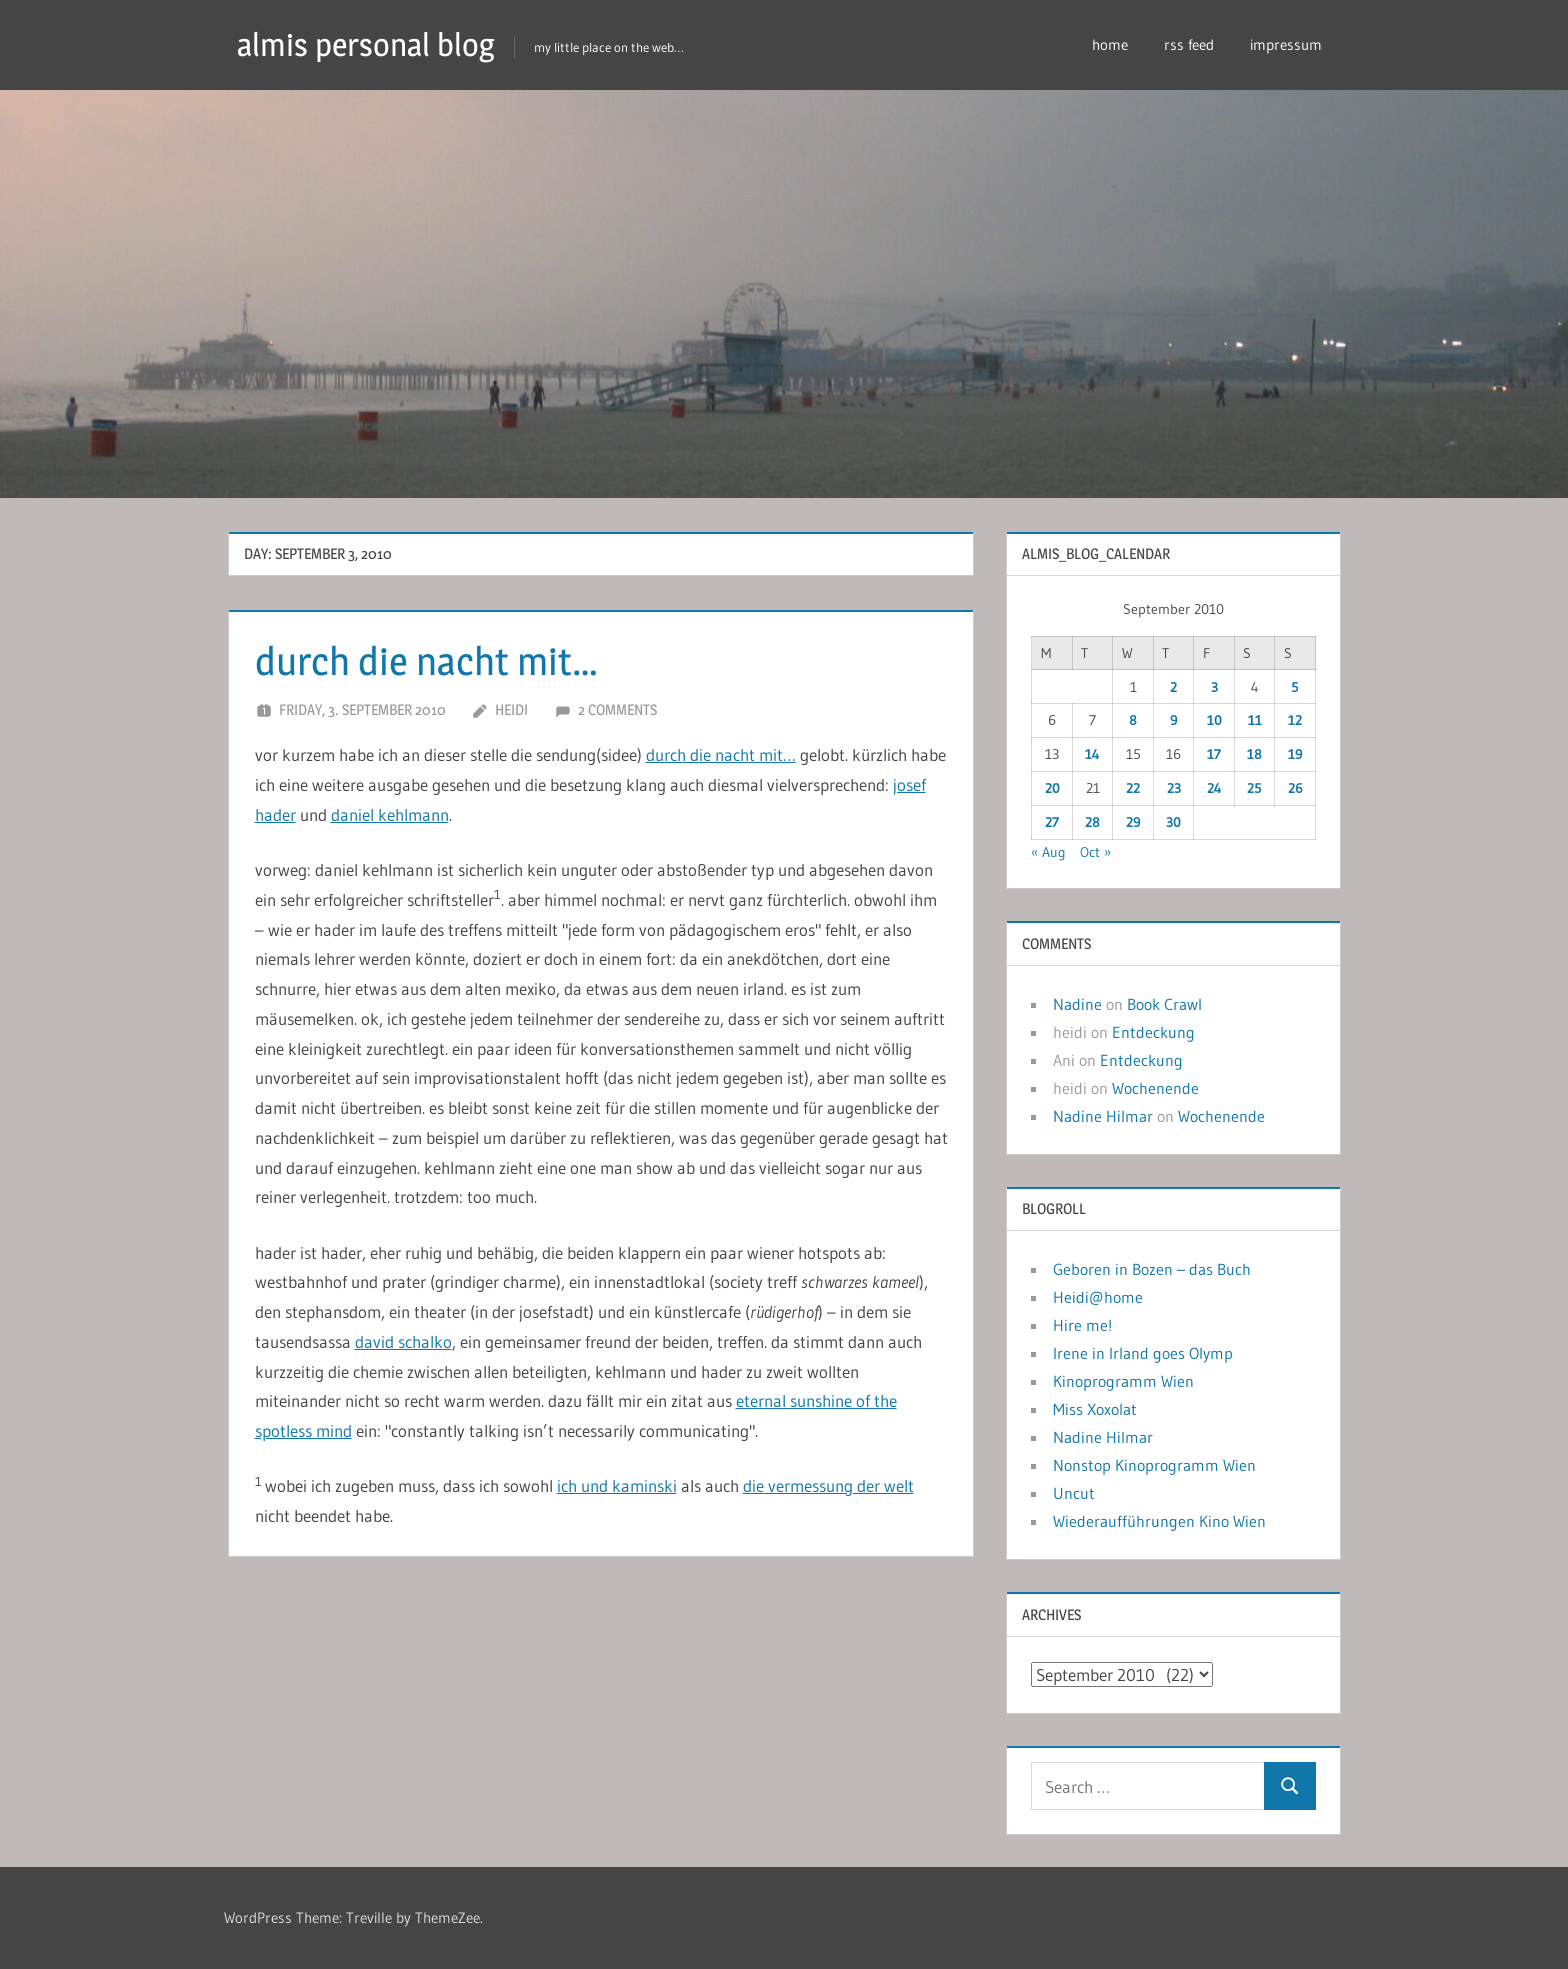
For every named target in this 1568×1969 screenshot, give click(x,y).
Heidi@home (1098, 1297)
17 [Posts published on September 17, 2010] (1214, 754)
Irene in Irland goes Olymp (1143, 1353)
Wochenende (1155, 1088)
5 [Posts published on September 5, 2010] (1295, 687)
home (1110, 44)
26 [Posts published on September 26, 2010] (1295, 788)
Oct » (1095, 852)
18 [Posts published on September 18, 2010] (1254, 754)
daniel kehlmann (390, 814)
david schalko (403, 1341)
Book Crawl (1164, 1004)
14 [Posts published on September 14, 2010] (1092, 754)
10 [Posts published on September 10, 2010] (1214, 720)
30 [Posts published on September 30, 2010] (1173, 822)
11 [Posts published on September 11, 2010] (1255, 720)
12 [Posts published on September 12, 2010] (1295, 720)
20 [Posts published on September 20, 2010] (1052, 788)
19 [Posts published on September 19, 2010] (1295, 754)
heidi (511, 709)
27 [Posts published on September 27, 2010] (1052, 822)
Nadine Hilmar (1103, 1116)
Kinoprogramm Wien (1123, 1381)
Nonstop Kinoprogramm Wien (1154, 1465)
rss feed (1189, 44)
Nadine (1077, 1004)
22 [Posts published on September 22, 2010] (1133, 788)
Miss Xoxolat (1095, 1409)
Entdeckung (1153, 1032)
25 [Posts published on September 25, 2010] (1254, 788)
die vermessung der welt (828, 1485)
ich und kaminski (617, 1485)
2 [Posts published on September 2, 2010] (1173, 687)
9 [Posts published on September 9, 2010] (1174, 720)
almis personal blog (366, 44)
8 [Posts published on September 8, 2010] (1133, 720)
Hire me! (1082, 1325)
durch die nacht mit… (430, 660)
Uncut (1074, 1493)
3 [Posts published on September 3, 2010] (1214, 687)
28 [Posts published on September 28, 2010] (1092, 822)
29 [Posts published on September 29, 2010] (1133, 822)
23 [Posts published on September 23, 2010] (1174, 788)
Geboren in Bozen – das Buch (1152, 1269)
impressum (1286, 44)
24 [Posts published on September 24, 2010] (1214, 788)
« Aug (1048, 852)
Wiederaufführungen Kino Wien (1159, 1521)
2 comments (617, 709)
